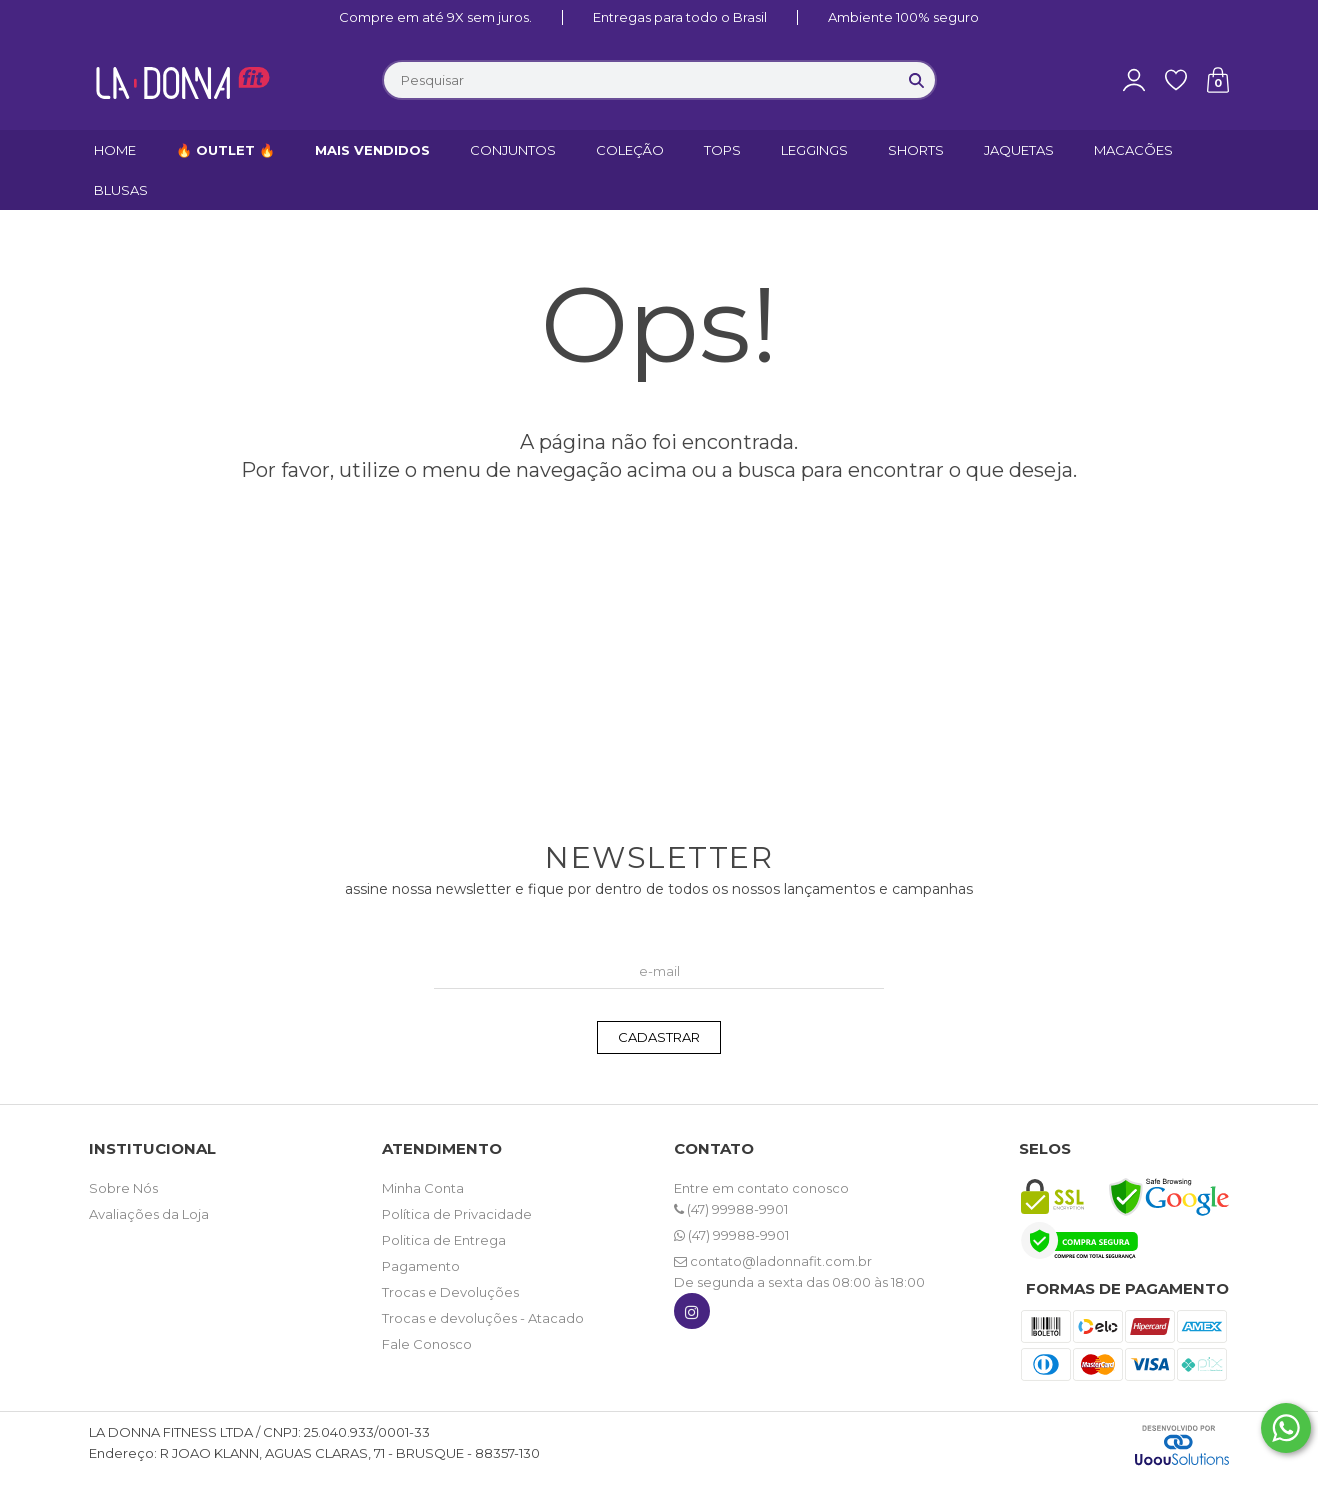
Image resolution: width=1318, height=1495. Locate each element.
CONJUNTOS (513, 150)
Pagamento (421, 1266)
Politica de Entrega (444, 1240)
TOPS (722, 150)
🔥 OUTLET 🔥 (225, 150)
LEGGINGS (814, 150)
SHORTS (916, 150)
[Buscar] (917, 80)
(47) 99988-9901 (731, 1209)
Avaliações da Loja (149, 1214)
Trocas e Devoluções (450, 1292)
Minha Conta (423, 1188)
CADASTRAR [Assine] (659, 1037)
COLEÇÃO (630, 150)
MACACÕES (1133, 150)
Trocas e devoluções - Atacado (483, 1318)
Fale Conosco (427, 1344)
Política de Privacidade (457, 1214)
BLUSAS (121, 190)
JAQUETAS (1019, 150)
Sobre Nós (123, 1188)
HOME (115, 150)
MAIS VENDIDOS (372, 150)
